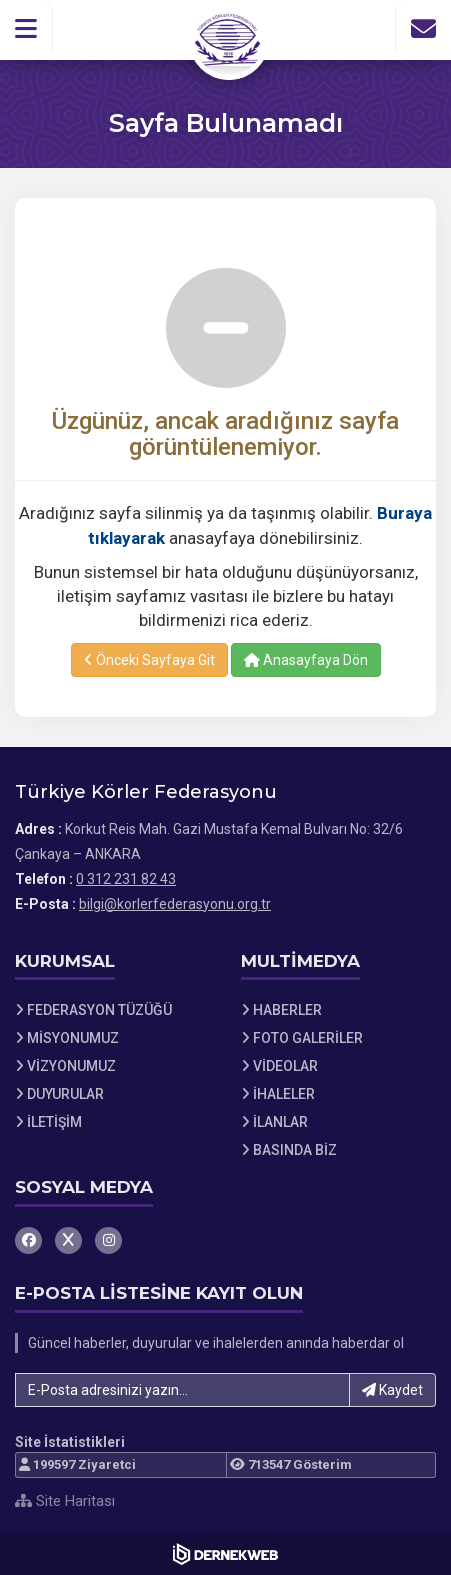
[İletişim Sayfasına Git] (423, 29)
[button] (26, 29)
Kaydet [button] (392, 1390)
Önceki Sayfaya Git (149, 660)
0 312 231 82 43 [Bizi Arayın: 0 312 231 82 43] (126, 879)
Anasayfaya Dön (306, 660)
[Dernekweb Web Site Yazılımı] (225, 1554)
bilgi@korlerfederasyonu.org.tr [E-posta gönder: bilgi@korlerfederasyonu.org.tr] (175, 904)
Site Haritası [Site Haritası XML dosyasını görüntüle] (65, 1501)
